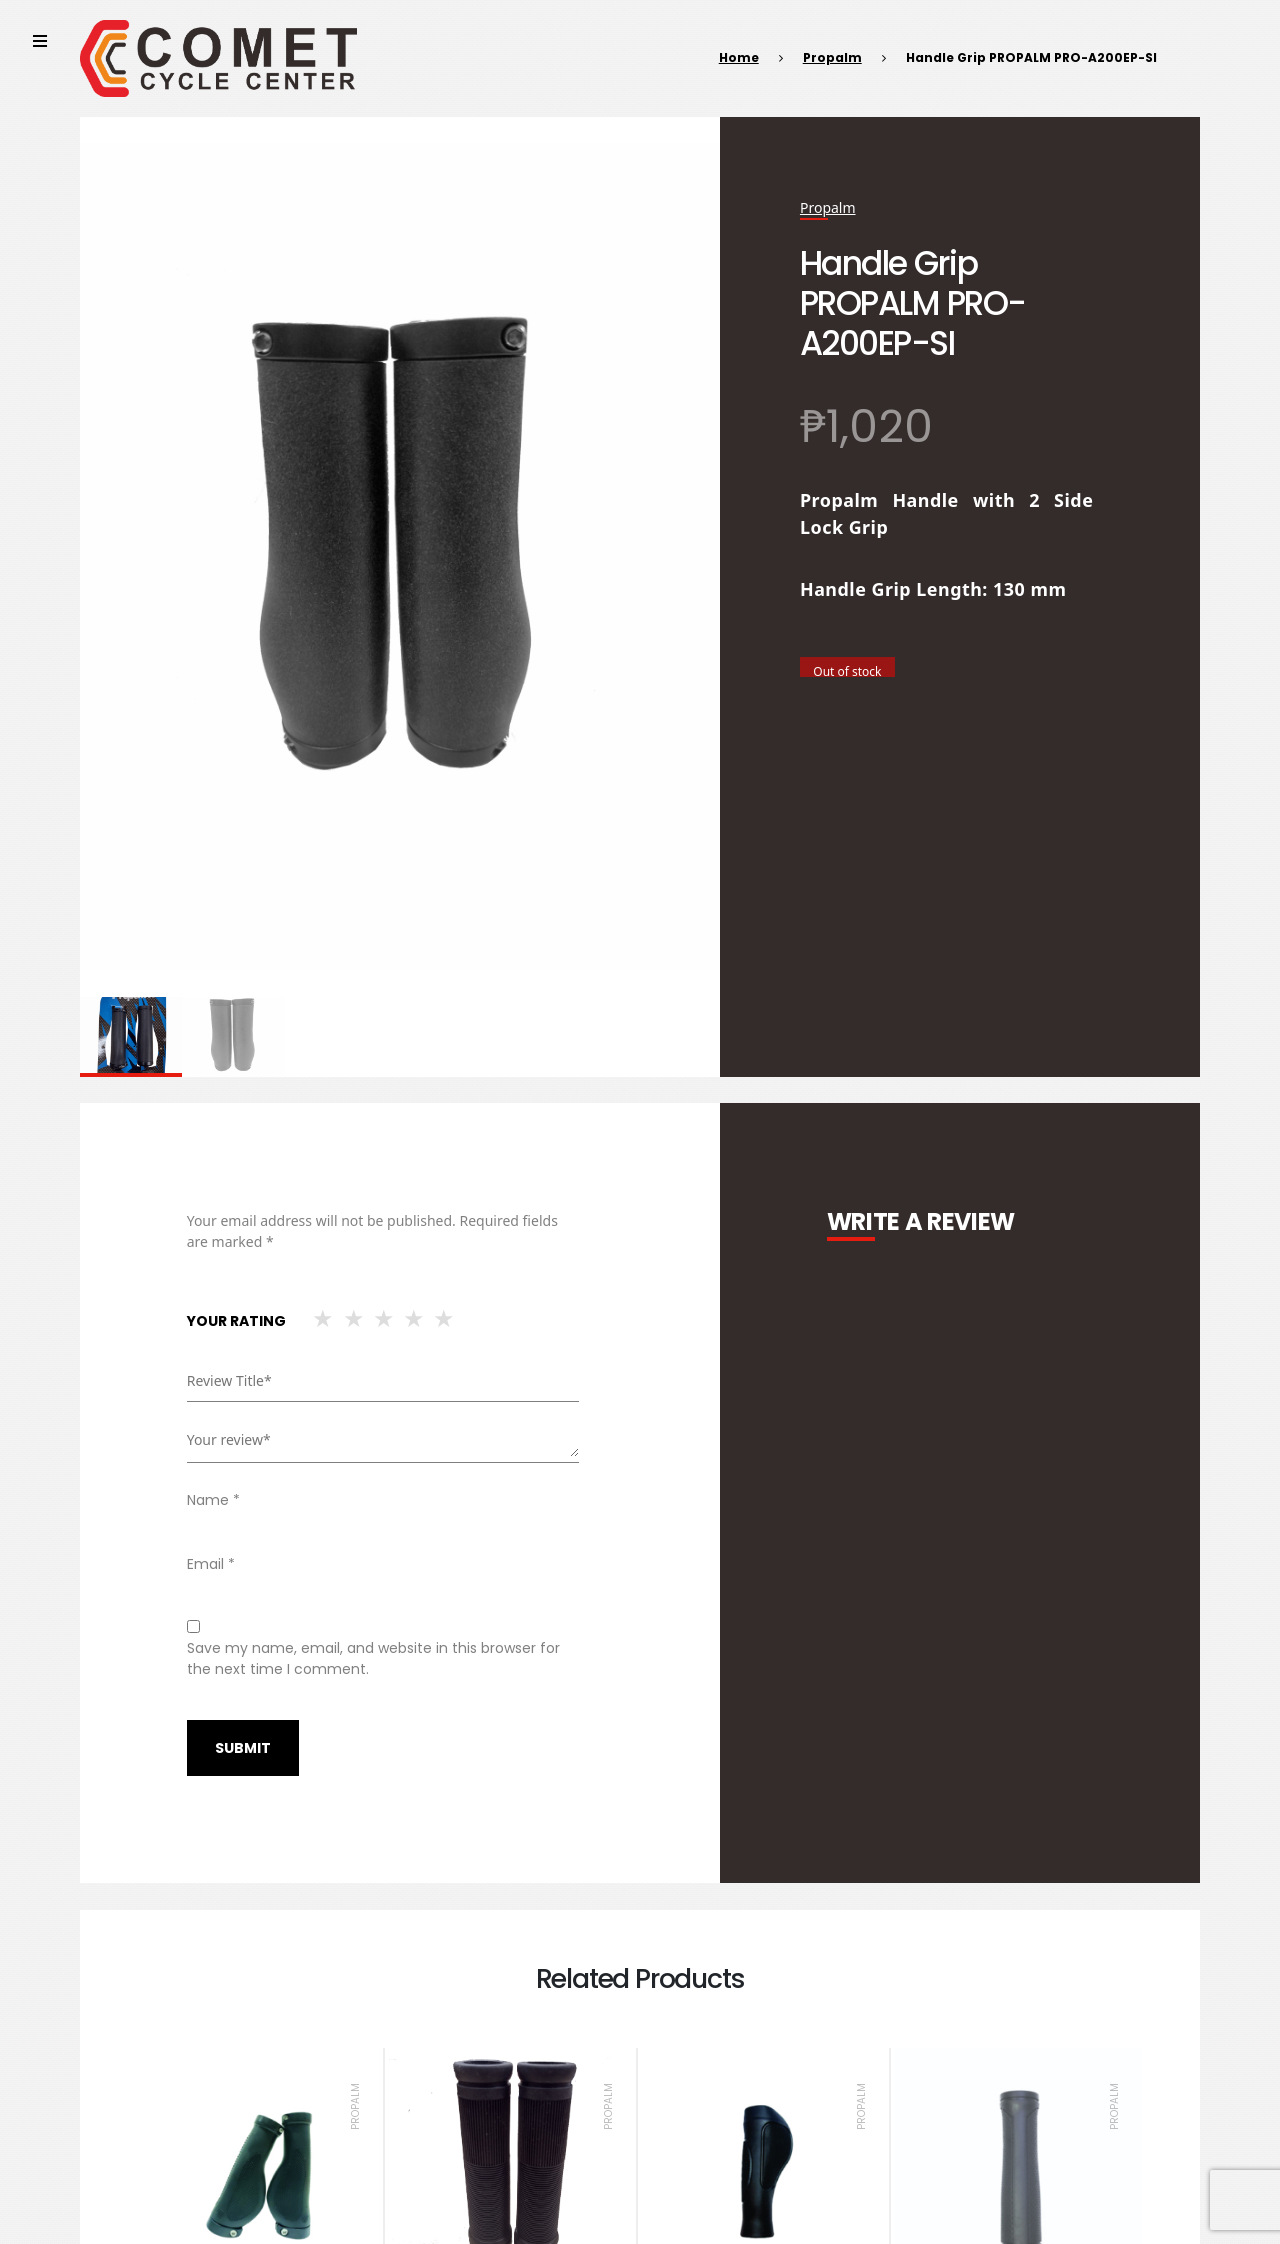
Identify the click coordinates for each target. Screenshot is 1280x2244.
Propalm (832, 57)
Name (213, 1500)
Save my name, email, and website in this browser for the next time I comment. (373, 1658)
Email (211, 1564)
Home (739, 57)
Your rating (236, 1321)
